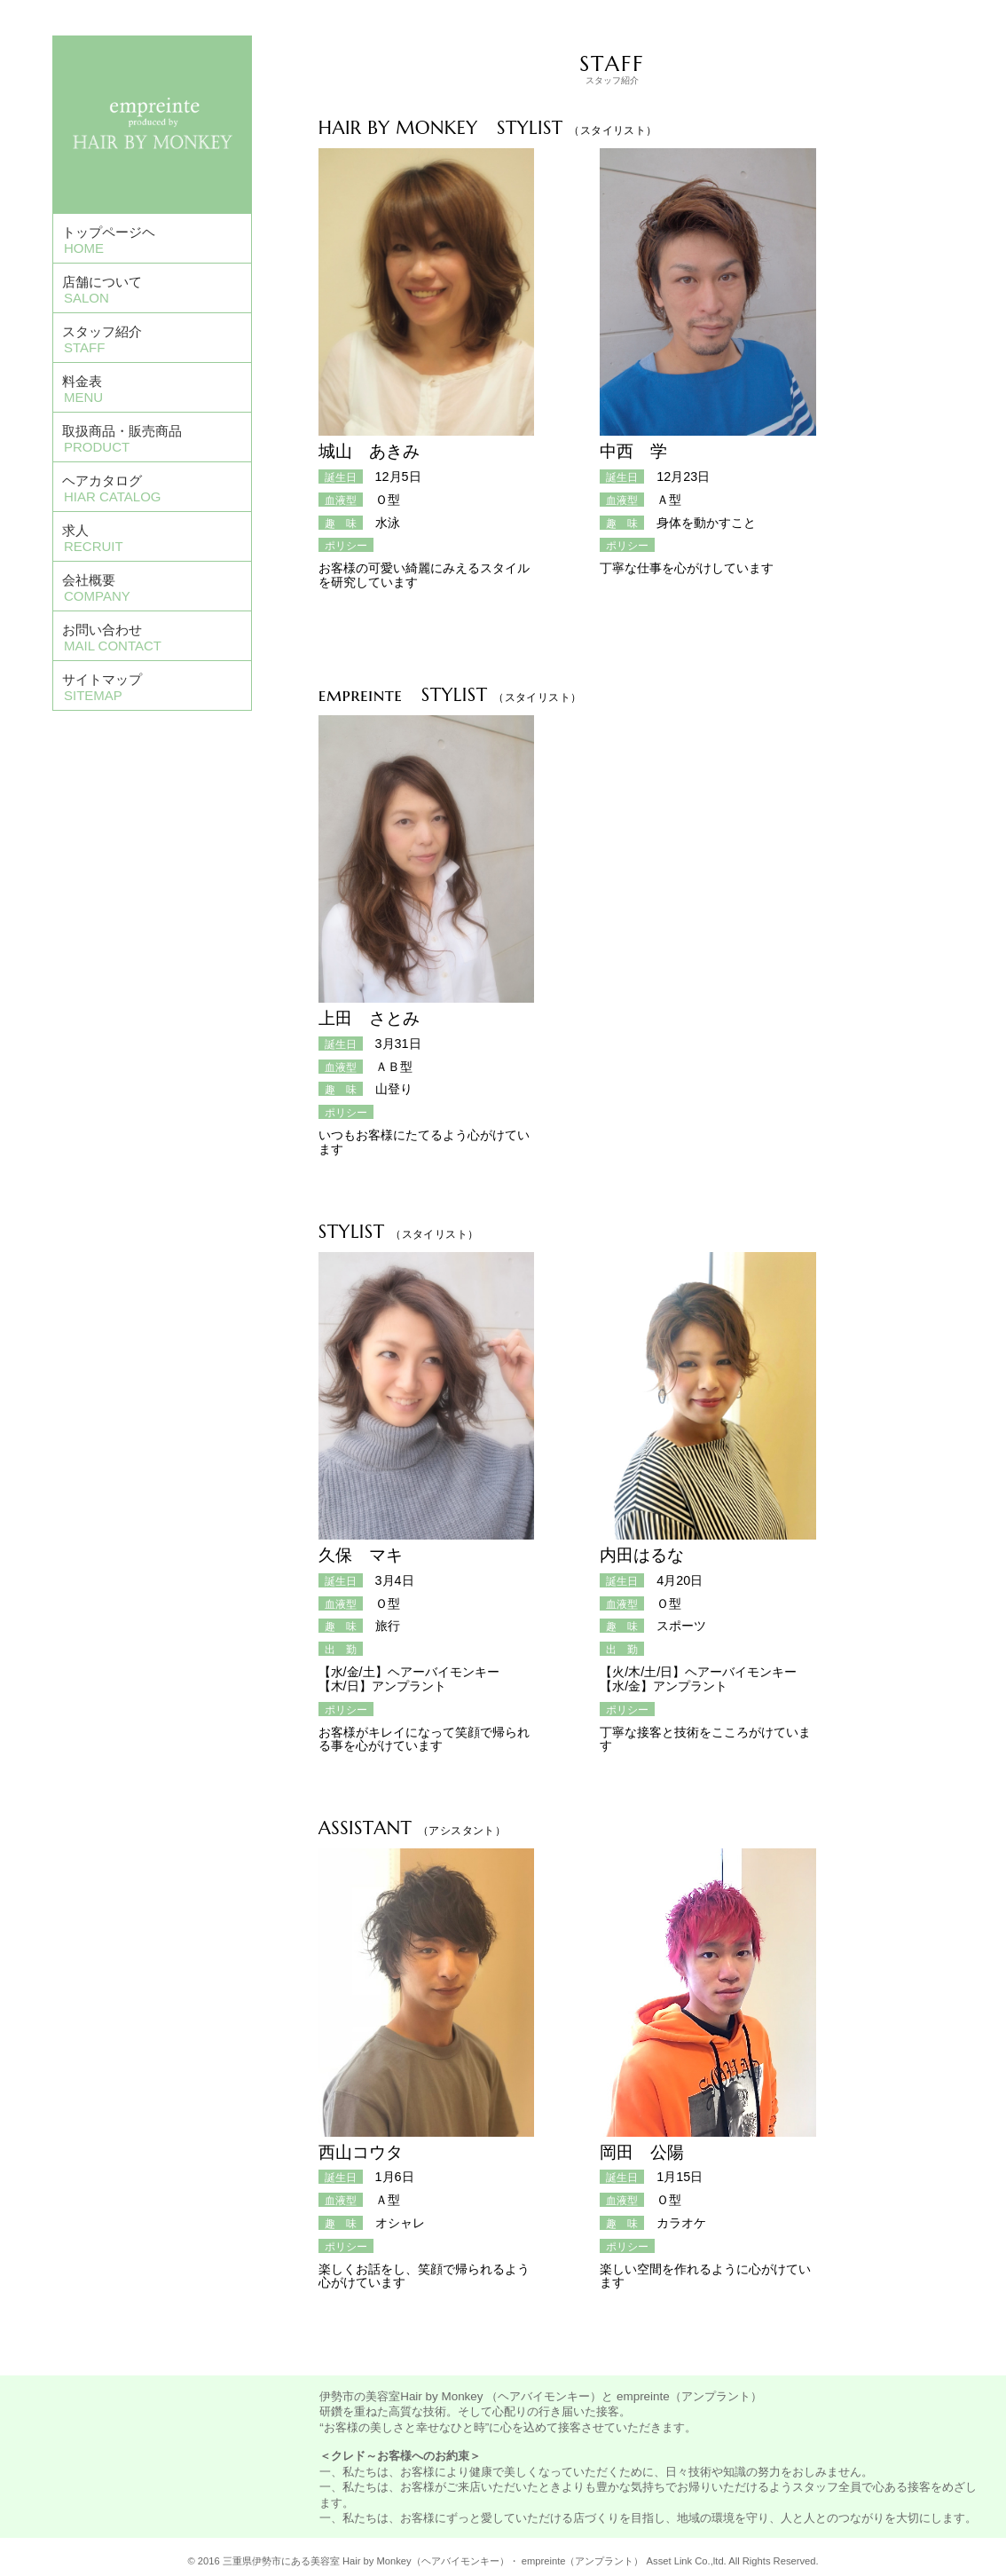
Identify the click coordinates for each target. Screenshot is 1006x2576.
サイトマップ (102, 687)
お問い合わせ (111, 637)
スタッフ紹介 (102, 339)
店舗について (102, 289)
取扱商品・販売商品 (122, 438)
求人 (92, 538)
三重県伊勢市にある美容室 (281, 2561)
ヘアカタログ (111, 488)
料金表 (82, 389)
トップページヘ (108, 240)
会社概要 (96, 587)
